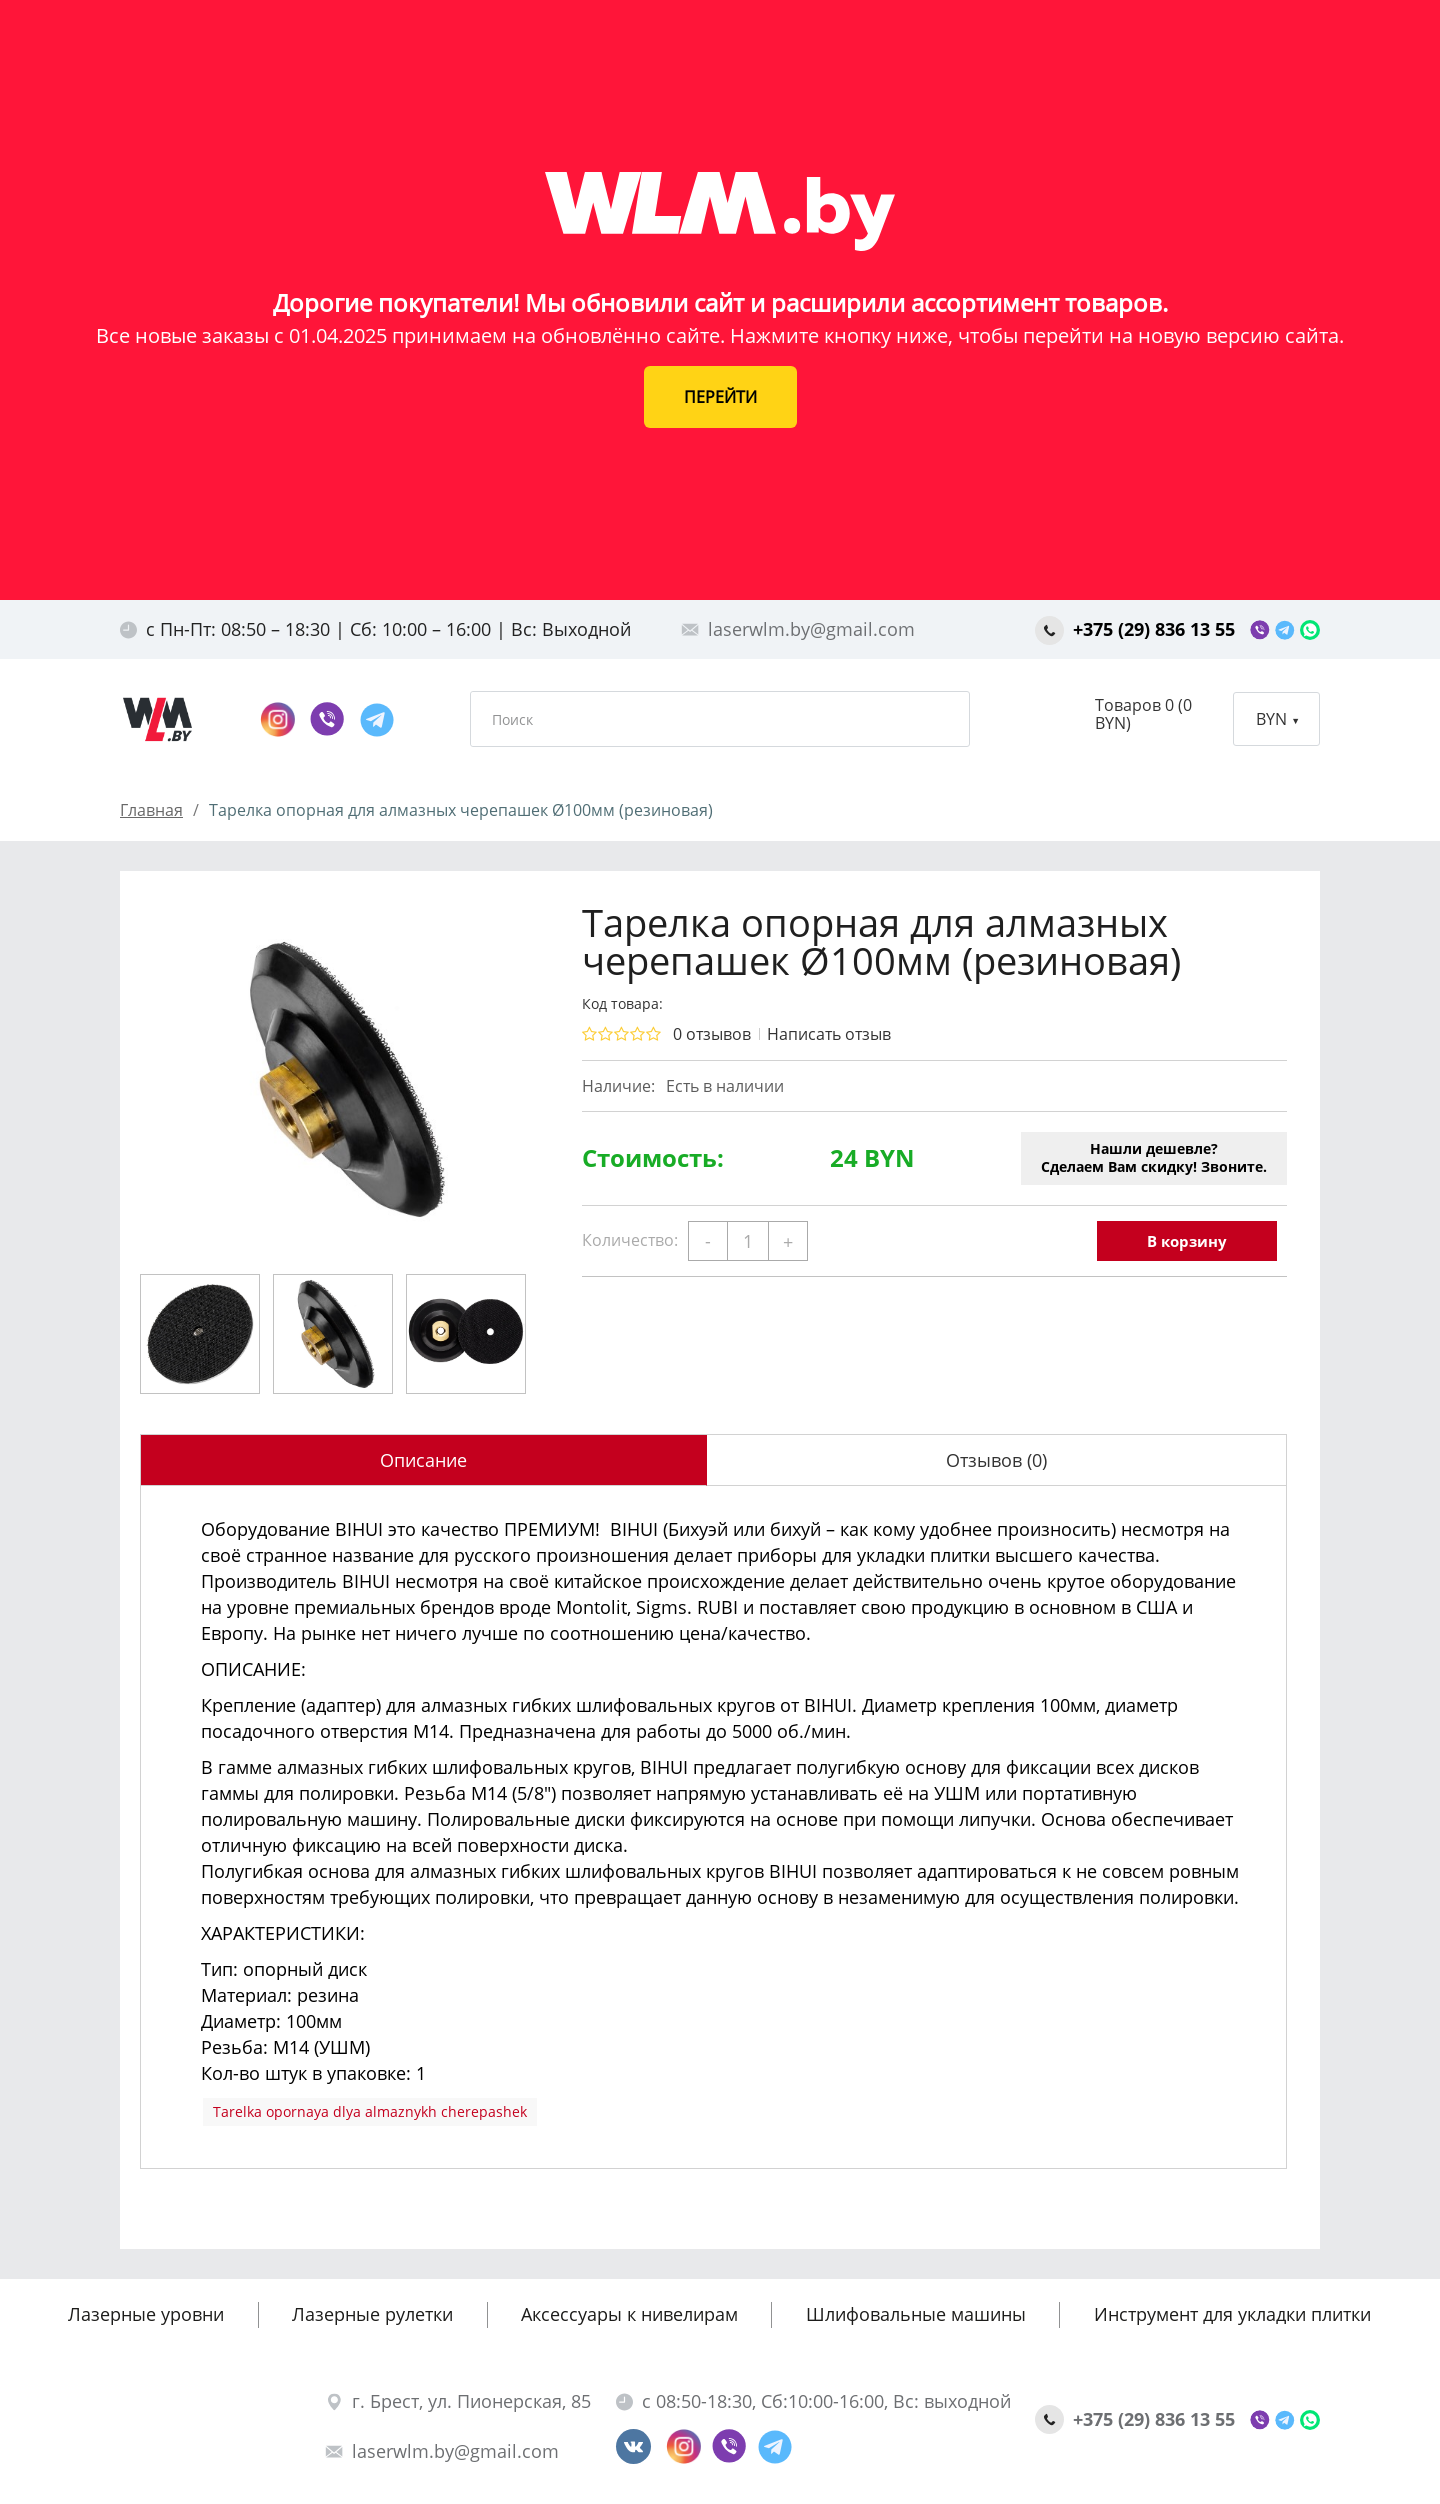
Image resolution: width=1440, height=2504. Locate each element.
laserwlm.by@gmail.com (798, 629)
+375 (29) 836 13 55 (1137, 629)
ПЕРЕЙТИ (720, 397)
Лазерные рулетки (372, 2314)
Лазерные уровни (146, 2314)
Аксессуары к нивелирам (629, 2314)
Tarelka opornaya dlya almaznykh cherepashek (370, 2111)
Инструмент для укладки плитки (1232, 2314)
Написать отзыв (829, 1034)
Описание (423, 1460)
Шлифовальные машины (916, 2314)
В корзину (1187, 1241)
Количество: (630, 1240)
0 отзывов (712, 1034)
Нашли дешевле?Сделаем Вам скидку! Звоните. (1154, 1157)
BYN (1277, 719)
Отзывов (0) (996, 1460)
